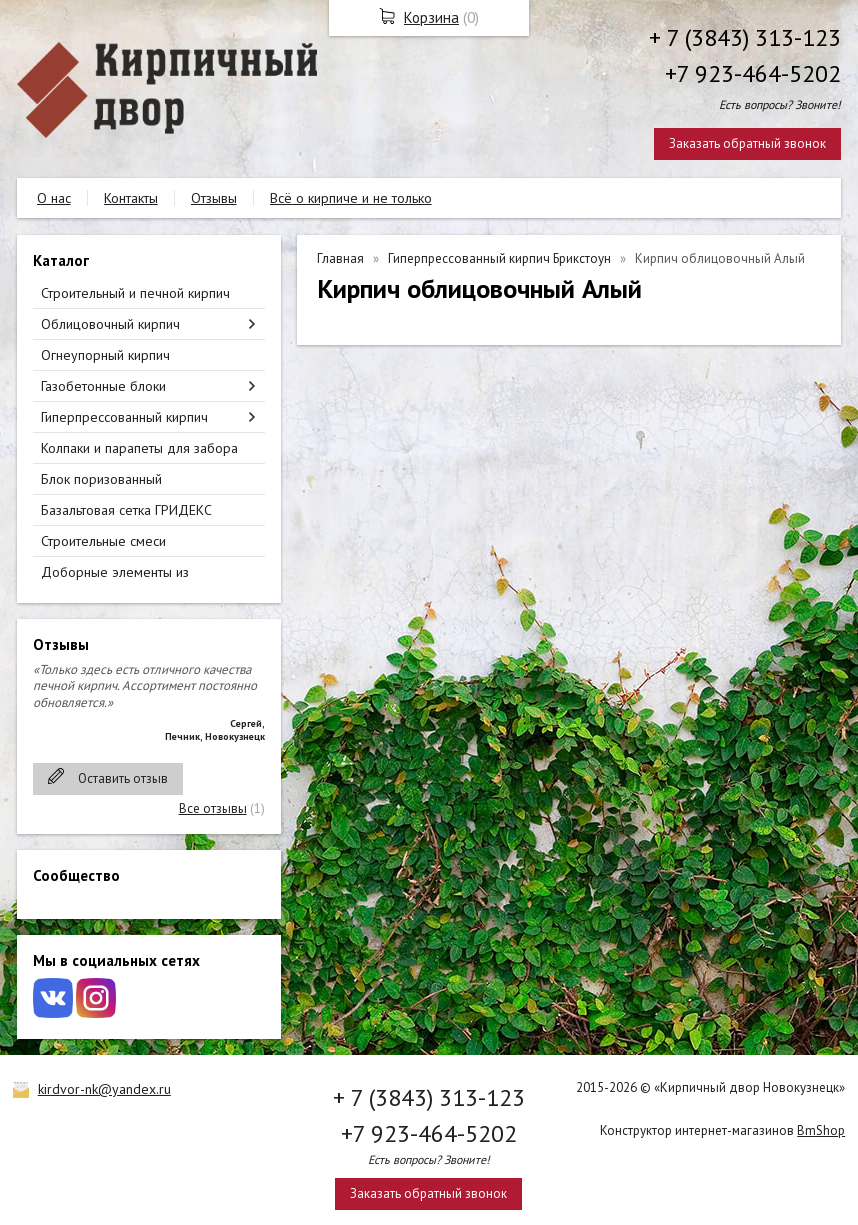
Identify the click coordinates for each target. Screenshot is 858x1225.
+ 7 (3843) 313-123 (745, 37)
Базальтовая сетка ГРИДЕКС (126, 510)
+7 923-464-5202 (753, 73)
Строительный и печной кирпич (135, 293)
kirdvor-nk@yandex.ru (104, 1089)
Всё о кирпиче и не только (351, 198)
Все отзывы (213, 808)
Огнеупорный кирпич (105, 355)
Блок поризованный (101, 479)
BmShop (821, 1130)
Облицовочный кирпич (110, 324)
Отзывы (214, 198)
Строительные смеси (103, 541)
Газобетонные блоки (103, 386)
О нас (54, 198)
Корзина (431, 17)
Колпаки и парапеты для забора (139, 448)
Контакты (131, 198)
